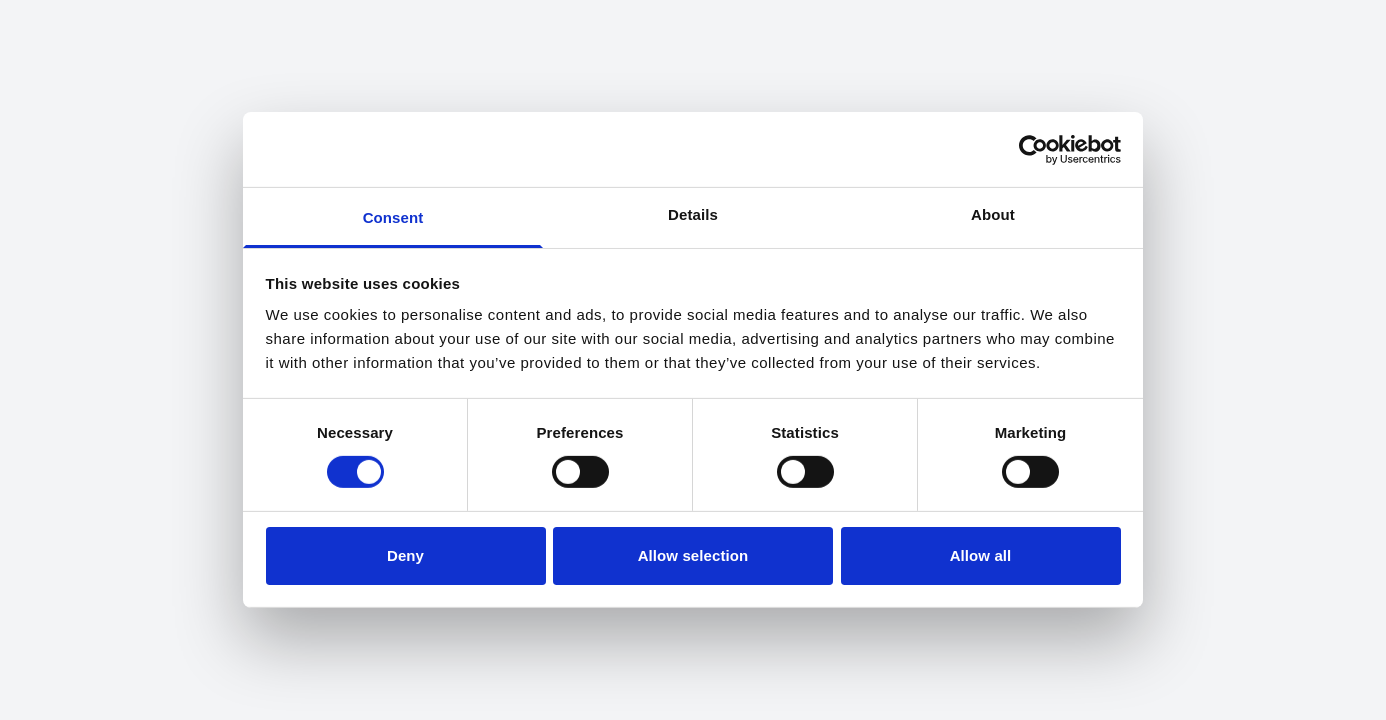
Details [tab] (693, 214)
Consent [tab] (393, 217)
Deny (405, 555)
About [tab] (993, 214)
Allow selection (693, 555)
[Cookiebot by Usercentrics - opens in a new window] (1033, 149)
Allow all (981, 555)
